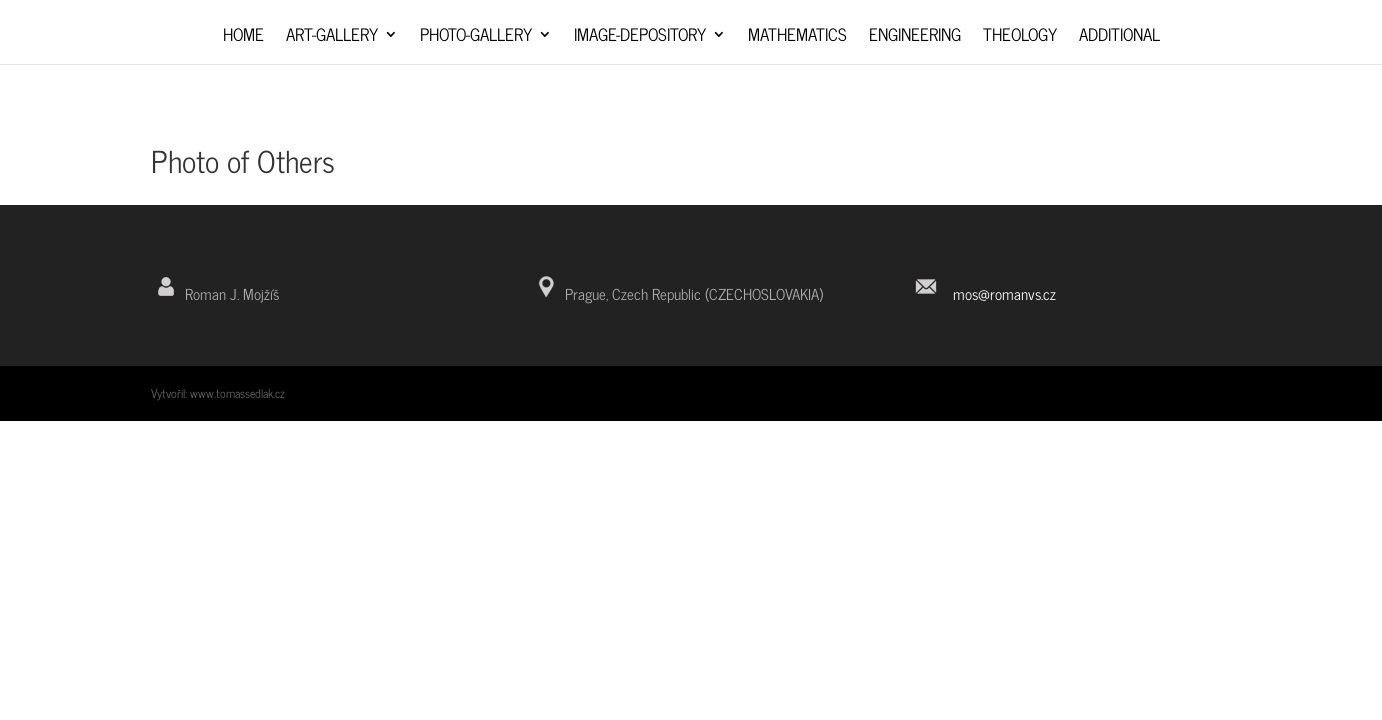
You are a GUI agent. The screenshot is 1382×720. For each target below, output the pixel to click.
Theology (1020, 37)
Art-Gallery (332, 37)
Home (243, 37)
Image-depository (640, 37)
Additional (1119, 37)
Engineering (915, 37)
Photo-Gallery (476, 37)
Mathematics (797, 37)
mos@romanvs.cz (1004, 293)
